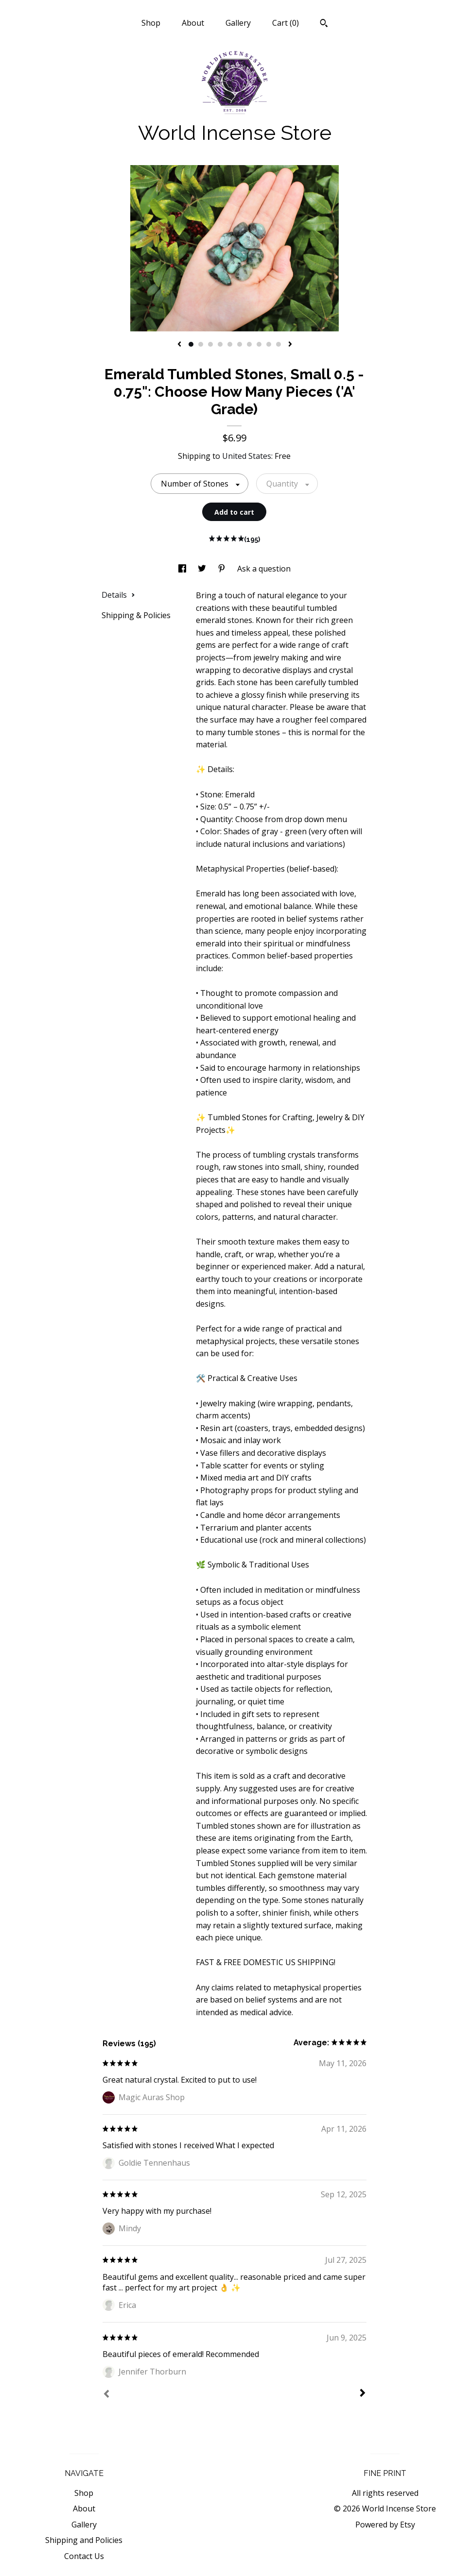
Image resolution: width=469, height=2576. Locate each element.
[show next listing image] (290, 344)
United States (246, 456)
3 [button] (210, 344)
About (193, 22)
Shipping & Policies (136, 615)
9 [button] (268, 344)
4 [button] (220, 344)
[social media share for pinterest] (222, 568)
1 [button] (191, 344)
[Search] (324, 24)
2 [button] (200, 344)
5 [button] (229, 344)
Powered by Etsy (385, 2524)
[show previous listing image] (179, 344)
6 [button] (239, 344)
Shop (150, 22)
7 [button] (249, 344)
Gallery (238, 22)
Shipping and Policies (83, 2540)
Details (118, 594)
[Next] (362, 2394)
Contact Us (84, 2556)
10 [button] (278, 344)
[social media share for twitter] (203, 568)
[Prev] (106, 2395)
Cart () (285, 22)
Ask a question (264, 568)
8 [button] (259, 344)
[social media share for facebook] (183, 568)
